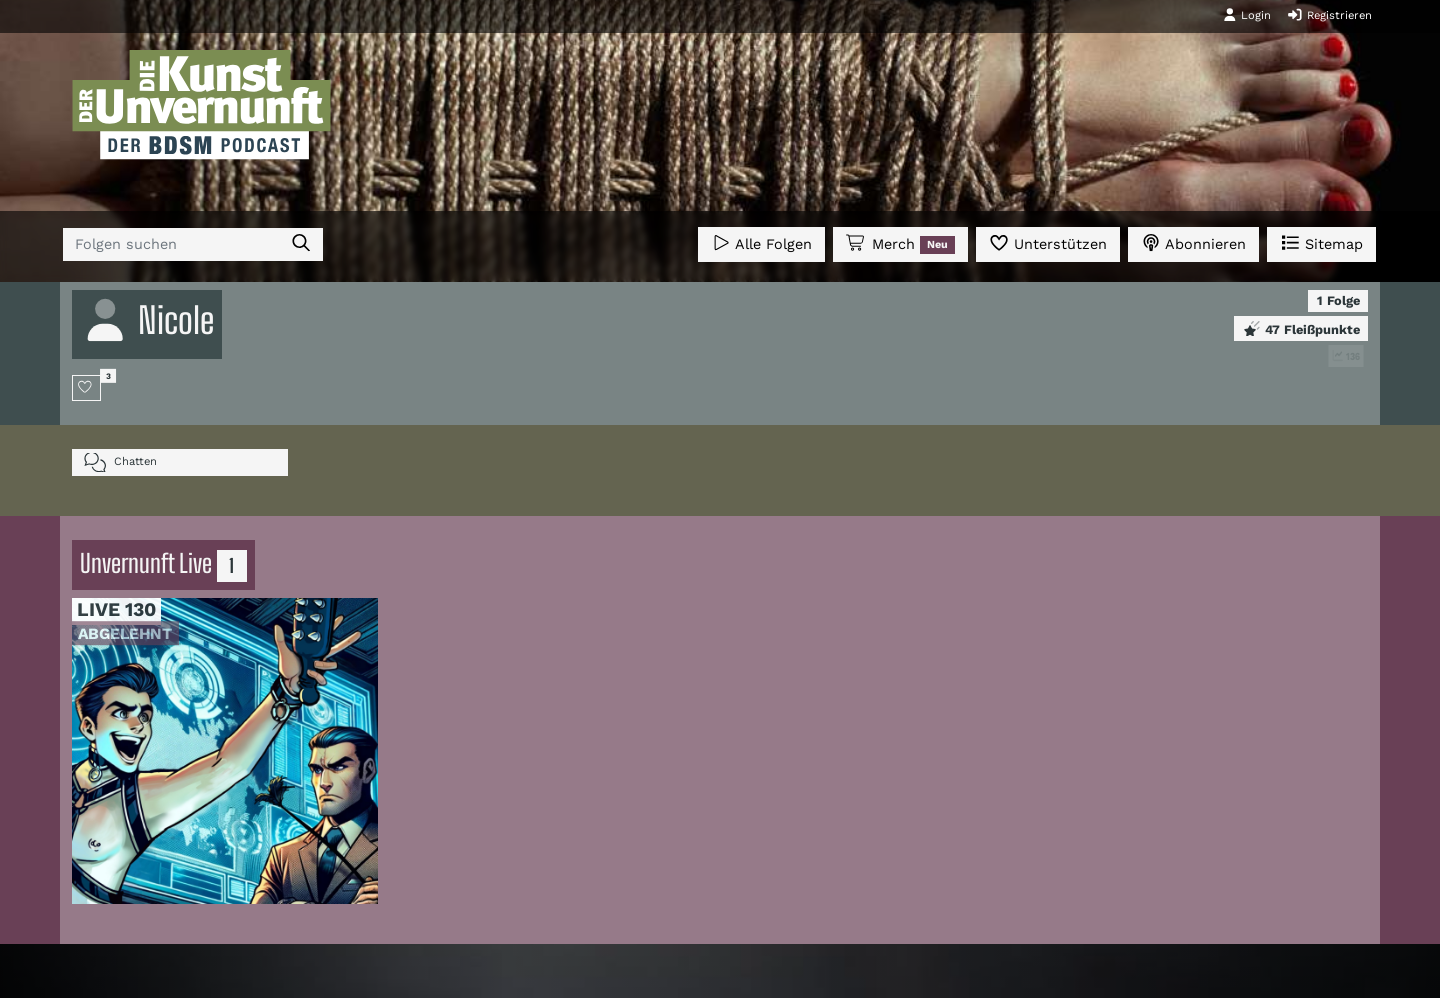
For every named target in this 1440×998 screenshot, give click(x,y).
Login (1247, 15)
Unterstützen (1048, 242)
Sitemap (1321, 242)
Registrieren (1329, 15)
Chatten (120, 462)
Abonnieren (1193, 242)
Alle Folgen (761, 242)
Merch (900, 244)
